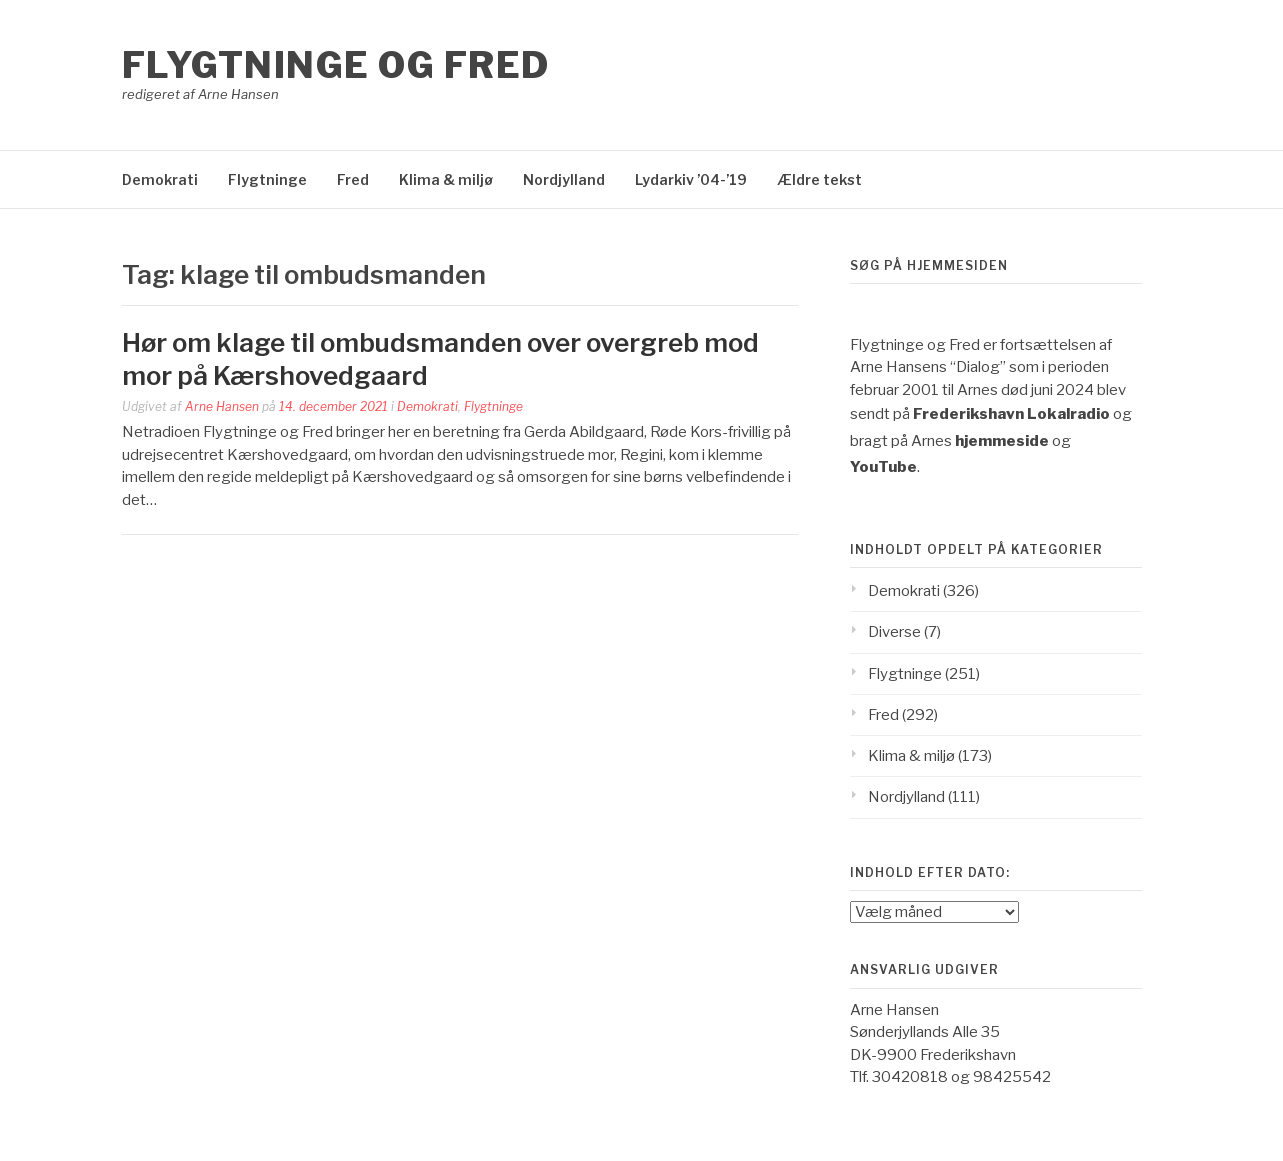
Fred (353, 179)
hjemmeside (1002, 441)
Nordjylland (564, 179)
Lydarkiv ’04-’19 (691, 179)
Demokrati (160, 179)
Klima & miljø (446, 179)
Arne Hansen (222, 406)
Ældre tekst (819, 179)
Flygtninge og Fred (336, 65)
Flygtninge (267, 179)
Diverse (894, 632)
